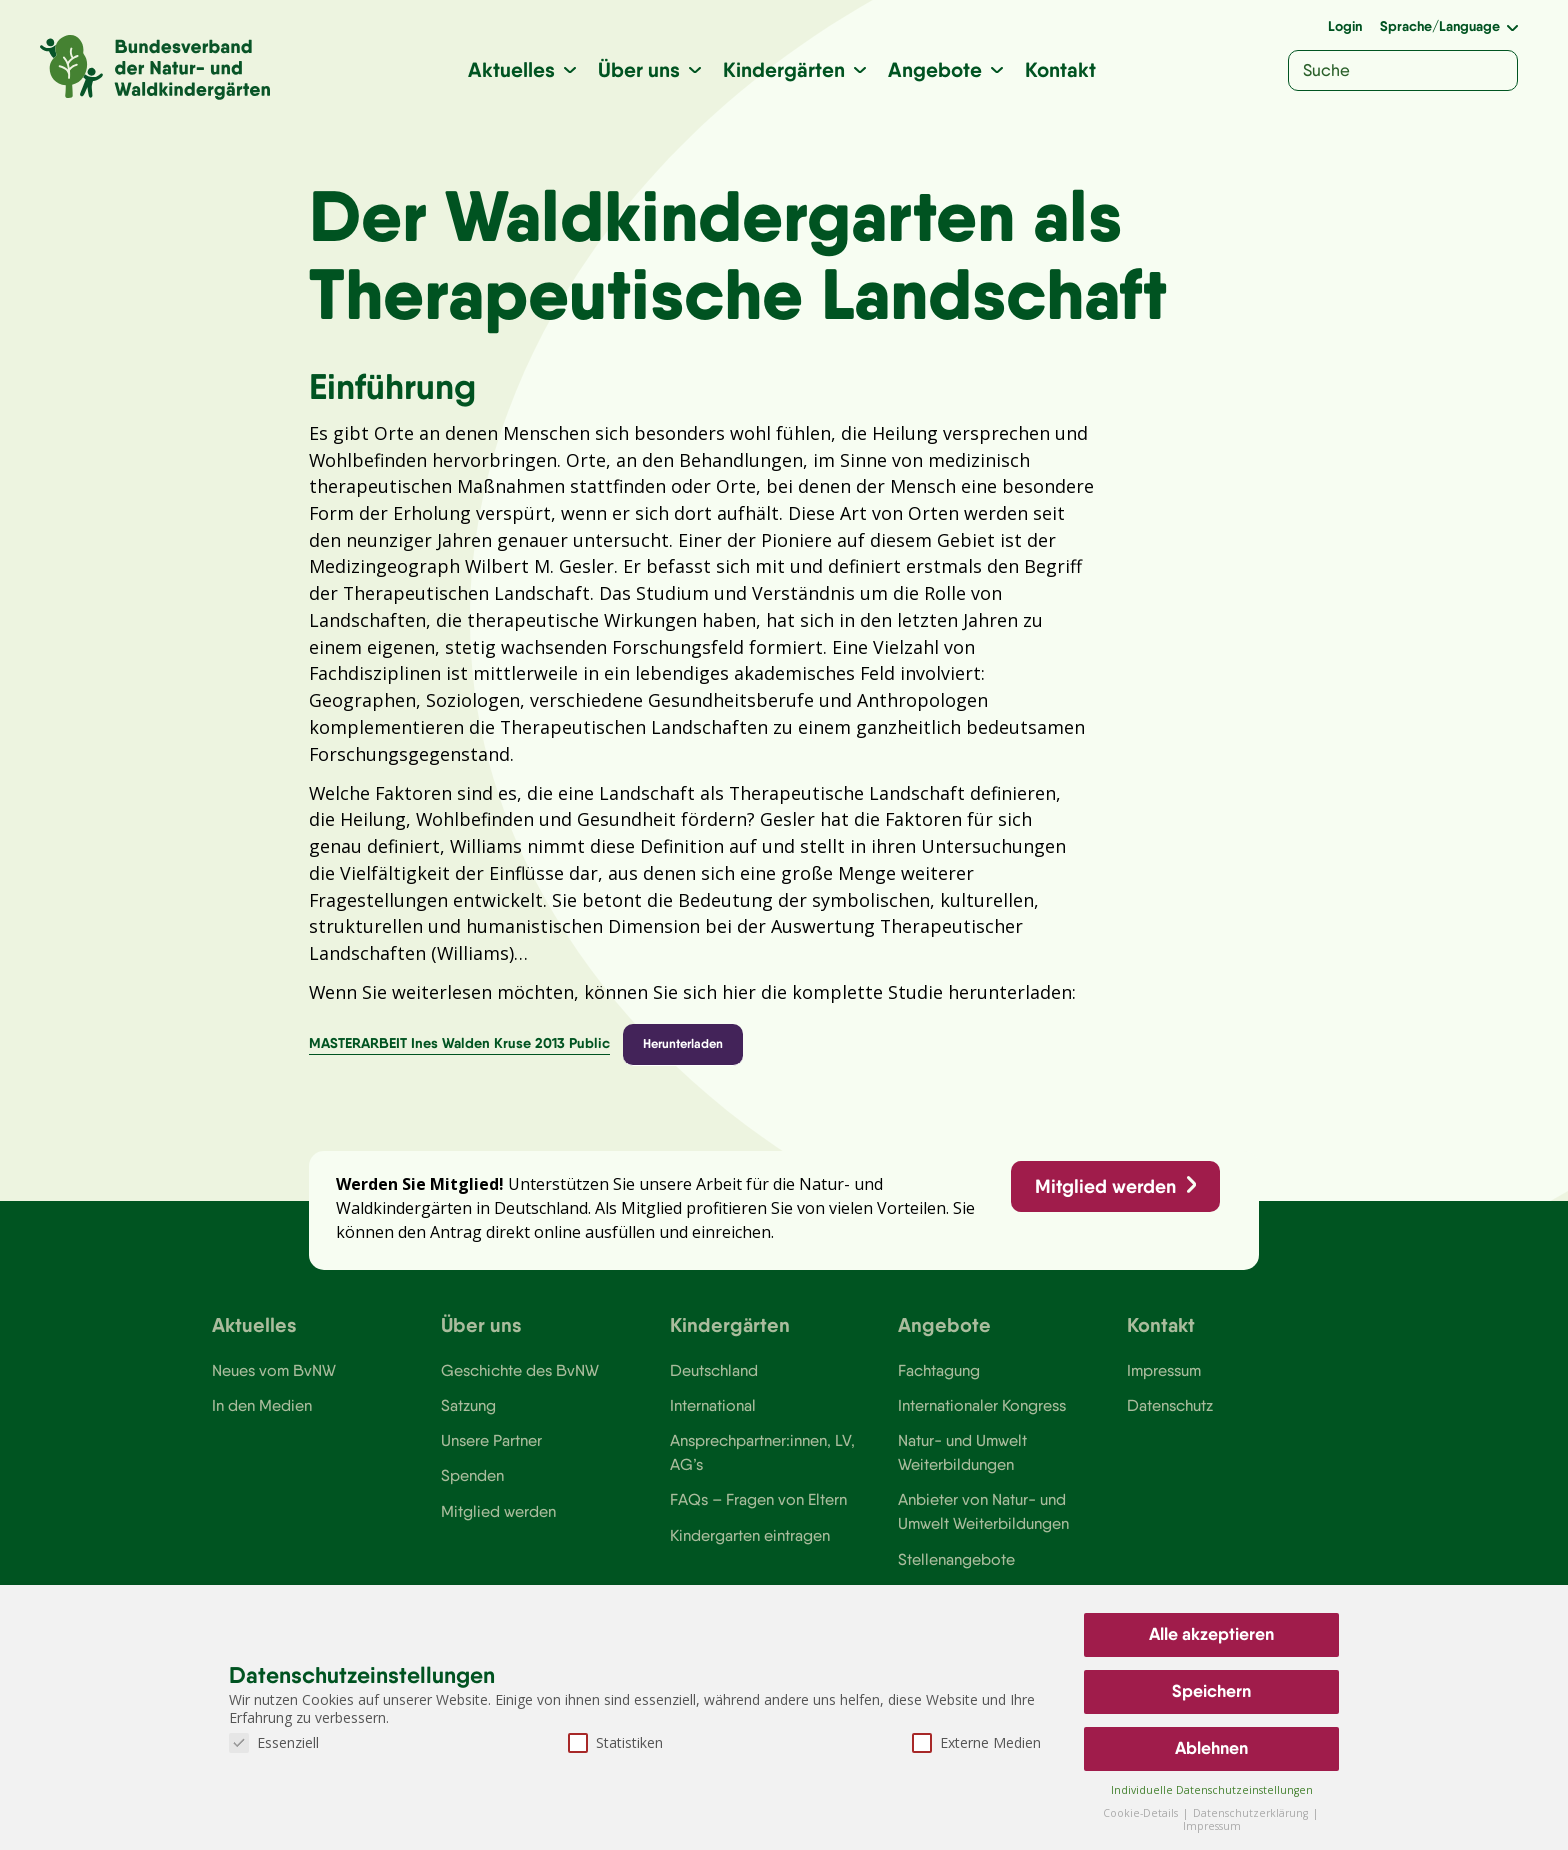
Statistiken (615, 1742)
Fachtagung (939, 1383)
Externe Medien (976, 1742)
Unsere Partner (491, 1454)
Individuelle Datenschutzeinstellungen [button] (1212, 1790)
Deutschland (714, 1383)
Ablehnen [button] (1211, 1748)
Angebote (936, 69)
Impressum (1165, 1383)
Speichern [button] (1211, 1691)
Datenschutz (1170, 1418)
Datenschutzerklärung (1252, 1813)
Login (1345, 26)
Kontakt (1061, 69)
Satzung (468, 1418)
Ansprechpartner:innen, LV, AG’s (763, 1466)
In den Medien (262, 1418)
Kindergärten (785, 69)
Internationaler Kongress (983, 1418)
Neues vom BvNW (274, 1383)
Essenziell (274, 1742)
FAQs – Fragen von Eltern (759, 1514)
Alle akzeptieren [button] (1211, 1634)
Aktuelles (512, 69)
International (713, 1418)
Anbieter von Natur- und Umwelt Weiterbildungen (983, 1526)
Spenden (472, 1490)
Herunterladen (684, 1053)
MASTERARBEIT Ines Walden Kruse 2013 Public (460, 1053)
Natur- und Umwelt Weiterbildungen (962, 1466)
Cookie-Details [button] (1142, 1813)
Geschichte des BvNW (521, 1383)
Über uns (640, 69)
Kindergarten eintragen (750, 1550)
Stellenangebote (956, 1574)
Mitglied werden (1104, 1197)
